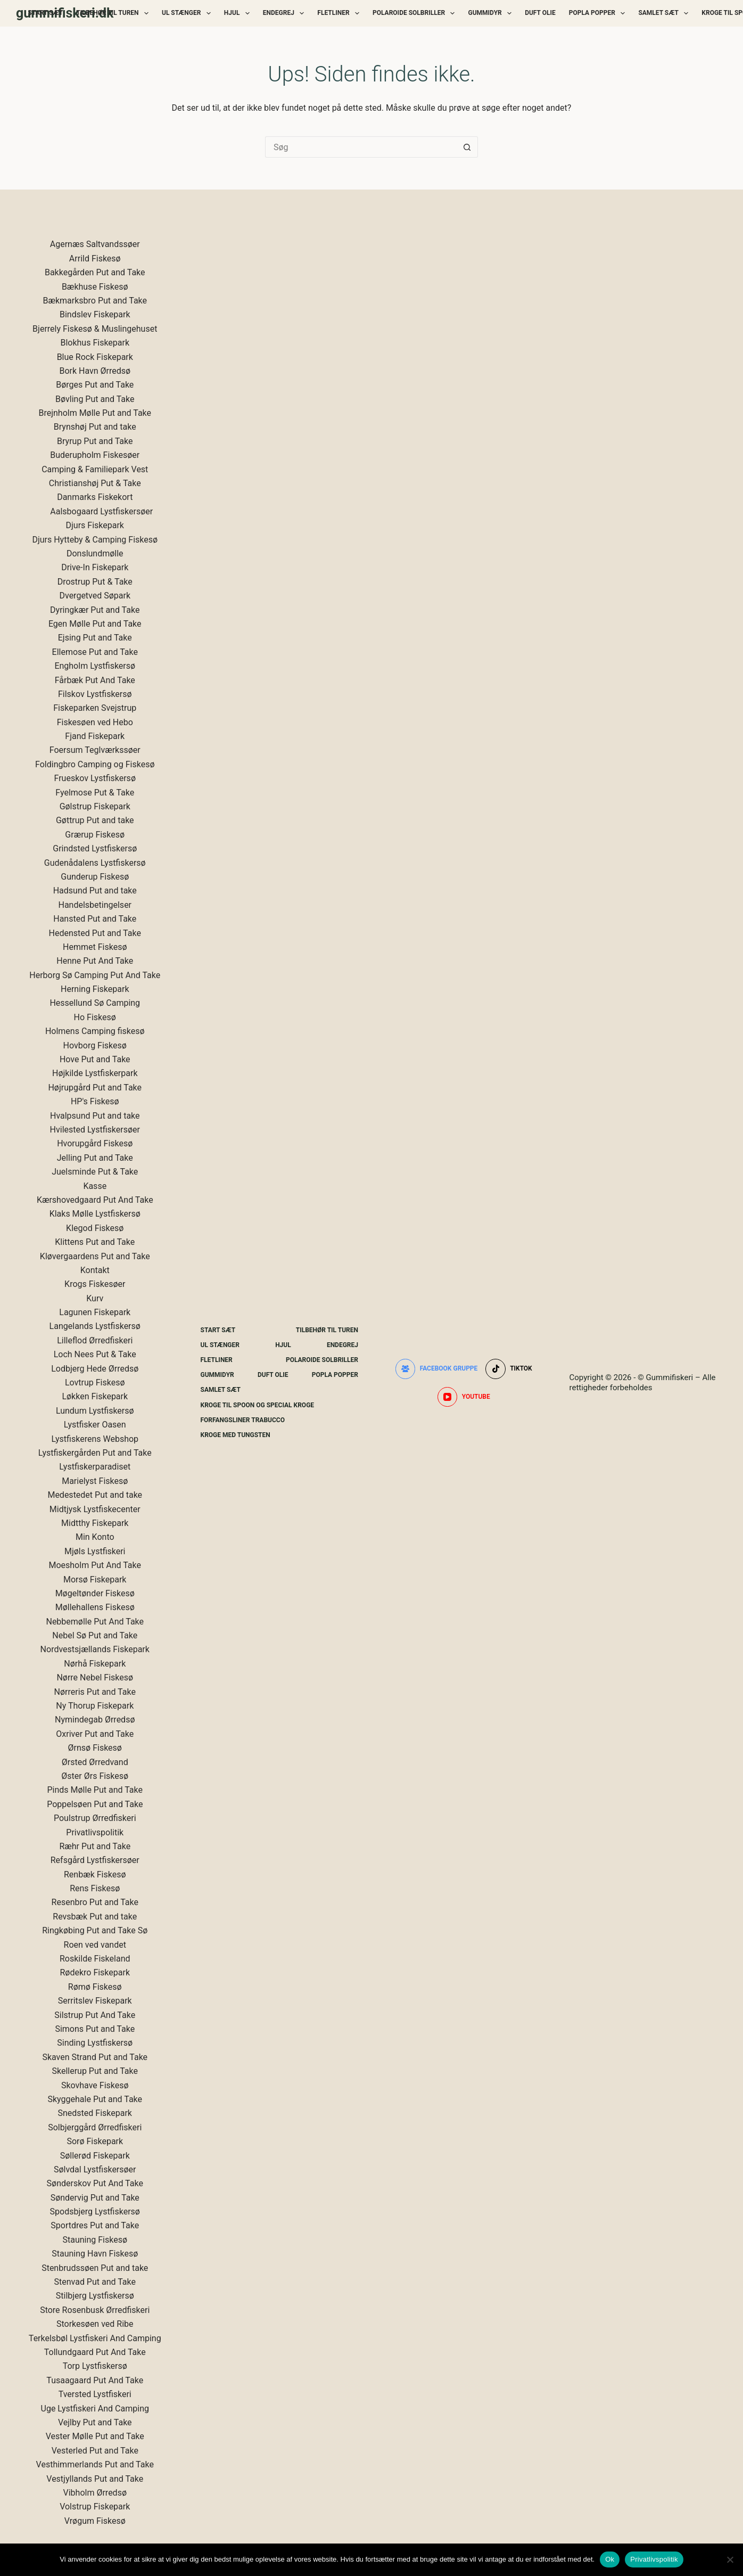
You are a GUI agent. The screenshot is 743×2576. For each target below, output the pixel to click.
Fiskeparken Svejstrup (94, 708)
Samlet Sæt (665, 13)
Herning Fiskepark (95, 989)
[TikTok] (508, 1369)
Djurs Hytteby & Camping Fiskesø (95, 540)
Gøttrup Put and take (95, 820)
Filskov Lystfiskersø (95, 694)
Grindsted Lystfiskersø (95, 848)
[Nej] (729, 2559)
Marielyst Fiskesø (95, 1481)
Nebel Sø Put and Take (94, 1635)
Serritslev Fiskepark (95, 2001)
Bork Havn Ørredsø (94, 371)
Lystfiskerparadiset (94, 1467)
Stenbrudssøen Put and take (95, 2268)
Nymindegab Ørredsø (95, 1719)
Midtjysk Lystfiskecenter (95, 1509)
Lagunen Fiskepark (94, 1312)
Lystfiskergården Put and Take (95, 1453)
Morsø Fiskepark (94, 1579)
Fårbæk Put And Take (95, 680)
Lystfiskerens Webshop (94, 1439)
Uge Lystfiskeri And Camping (95, 2408)
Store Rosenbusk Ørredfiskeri (95, 2310)
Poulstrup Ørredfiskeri (95, 1818)
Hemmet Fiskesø (95, 947)
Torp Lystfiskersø (95, 2366)
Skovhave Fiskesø (95, 2085)
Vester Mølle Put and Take (95, 2436)
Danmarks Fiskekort (95, 497)
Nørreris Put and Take (95, 1692)
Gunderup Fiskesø (95, 877)
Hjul (239, 13)
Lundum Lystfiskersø (95, 1411)
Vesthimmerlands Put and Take (95, 2464)
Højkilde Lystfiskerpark (95, 1073)
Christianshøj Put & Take (95, 483)
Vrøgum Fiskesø (95, 2521)
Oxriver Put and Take (95, 1734)
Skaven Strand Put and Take (94, 2057)
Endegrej (285, 13)
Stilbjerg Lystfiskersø (95, 2296)
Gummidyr (492, 13)
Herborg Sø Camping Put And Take (94, 975)
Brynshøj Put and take (95, 427)
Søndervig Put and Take (95, 2198)
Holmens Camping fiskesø (95, 1031)
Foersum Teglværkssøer (95, 750)
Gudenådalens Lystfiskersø (95, 863)
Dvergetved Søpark (94, 595)
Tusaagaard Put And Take (94, 2380)
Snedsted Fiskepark (95, 2113)
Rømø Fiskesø (95, 1987)
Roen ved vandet (95, 1945)
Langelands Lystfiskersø (95, 1326)
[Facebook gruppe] (436, 1369)
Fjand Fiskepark (95, 736)
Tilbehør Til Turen (114, 13)
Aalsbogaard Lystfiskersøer (101, 511)
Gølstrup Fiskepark (95, 806)
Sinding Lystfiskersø (95, 2043)
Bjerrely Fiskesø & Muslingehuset (94, 329)
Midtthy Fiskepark (94, 1523)
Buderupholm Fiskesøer (94, 455)
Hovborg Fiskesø (95, 1045)
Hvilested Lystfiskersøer (95, 1130)
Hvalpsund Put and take (95, 1116)
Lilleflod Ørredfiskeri (95, 1340)
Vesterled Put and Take (95, 2451)
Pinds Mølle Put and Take (95, 1790)
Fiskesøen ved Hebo (95, 722)
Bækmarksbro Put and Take (95, 301)
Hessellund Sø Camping (94, 1003)
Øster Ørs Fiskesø (94, 1776)
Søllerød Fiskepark (95, 2156)
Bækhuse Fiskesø (95, 287)
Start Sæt (45, 13)
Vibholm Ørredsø (95, 2493)
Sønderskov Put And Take (95, 2183)
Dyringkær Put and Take (94, 610)
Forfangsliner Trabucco (243, 1420)
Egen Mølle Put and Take (95, 624)
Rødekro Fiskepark (95, 1972)
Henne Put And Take (94, 961)
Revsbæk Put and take (95, 1917)
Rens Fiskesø (95, 1888)
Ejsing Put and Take (95, 638)
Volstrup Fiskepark (95, 2506)
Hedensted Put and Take (95, 933)
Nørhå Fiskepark (95, 1664)
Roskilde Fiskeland (95, 1959)
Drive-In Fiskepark (94, 567)
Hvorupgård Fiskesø (95, 1143)
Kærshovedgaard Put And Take (95, 1200)
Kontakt (95, 1270)
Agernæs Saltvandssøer (95, 244)
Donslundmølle (95, 553)
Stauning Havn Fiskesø (95, 2254)
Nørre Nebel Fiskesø (94, 1677)
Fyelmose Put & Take (94, 792)
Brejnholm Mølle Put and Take (94, 413)
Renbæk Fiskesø (95, 1874)
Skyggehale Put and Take (94, 2099)
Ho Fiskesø (95, 1017)
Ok (609, 2559)
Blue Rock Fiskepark (95, 357)
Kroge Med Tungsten (235, 1435)
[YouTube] (463, 1397)
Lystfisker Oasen (95, 1425)
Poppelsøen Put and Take (95, 1804)
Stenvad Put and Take (95, 2282)
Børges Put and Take (95, 385)
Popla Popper (599, 13)
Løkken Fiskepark (95, 1396)
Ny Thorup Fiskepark (95, 1706)
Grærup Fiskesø (95, 835)
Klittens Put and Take (95, 1242)
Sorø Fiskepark (95, 2141)
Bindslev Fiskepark (95, 314)
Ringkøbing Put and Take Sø (94, 1930)
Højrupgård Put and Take (95, 1087)
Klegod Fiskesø (94, 1228)
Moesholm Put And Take (94, 1565)
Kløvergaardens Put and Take (95, 1256)
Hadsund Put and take (95, 890)
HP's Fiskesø (95, 1101)
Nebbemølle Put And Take (95, 1622)
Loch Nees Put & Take (95, 1354)
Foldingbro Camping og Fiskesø (94, 764)
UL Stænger (188, 13)
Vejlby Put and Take (95, 2422)
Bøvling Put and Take (95, 399)
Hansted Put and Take (94, 919)
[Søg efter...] (361, 147)
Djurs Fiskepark (95, 525)
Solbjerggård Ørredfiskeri (95, 2127)
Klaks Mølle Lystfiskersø (95, 1214)
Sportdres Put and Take (95, 2225)
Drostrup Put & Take (95, 582)
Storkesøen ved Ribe (95, 2324)
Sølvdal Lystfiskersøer (95, 2169)
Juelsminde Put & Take (95, 1172)
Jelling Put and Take (95, 1158)
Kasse (94, 1186)
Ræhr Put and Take (94, 1846)
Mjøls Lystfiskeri (95, 1551)
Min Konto (95, 1537)
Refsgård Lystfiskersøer (95, 1860)
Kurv (94, 1298)
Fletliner (340, 13)
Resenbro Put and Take (95, 1902)
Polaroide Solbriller (416, 13)
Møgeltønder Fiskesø (95, 1593)
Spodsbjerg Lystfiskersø (95, 2211)
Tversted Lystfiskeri (95, 2394)
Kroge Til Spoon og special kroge (258, 1405)
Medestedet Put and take (94, 1495)
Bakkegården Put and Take (95, 272)
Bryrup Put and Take (95, 441)
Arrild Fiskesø (95, 258)
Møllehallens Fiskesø (95, 1607)
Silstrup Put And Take (94, 2015)
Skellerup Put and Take (95, 2071)
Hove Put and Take (95, 1059)
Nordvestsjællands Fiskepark (95, 1649)
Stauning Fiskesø (94, 2240)
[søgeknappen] (467, 147)
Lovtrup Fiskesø (95, 1382)
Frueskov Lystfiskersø (95, 778)
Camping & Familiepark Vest (95, 469)
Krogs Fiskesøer (94, 1284)
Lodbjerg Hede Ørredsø (94, 1369)
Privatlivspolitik (94, 1832)
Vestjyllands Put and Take (94, 2479)
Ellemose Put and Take (95, 652)
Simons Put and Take (95, 2029)
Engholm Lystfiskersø (94, 666)
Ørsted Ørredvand (95, 1762)
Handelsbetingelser (94, 905)
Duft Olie (540, 13)
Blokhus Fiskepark (94, 343)
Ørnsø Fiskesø (95, 1748)
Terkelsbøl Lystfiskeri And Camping (95, 2338)
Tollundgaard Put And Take (95, 2352)
